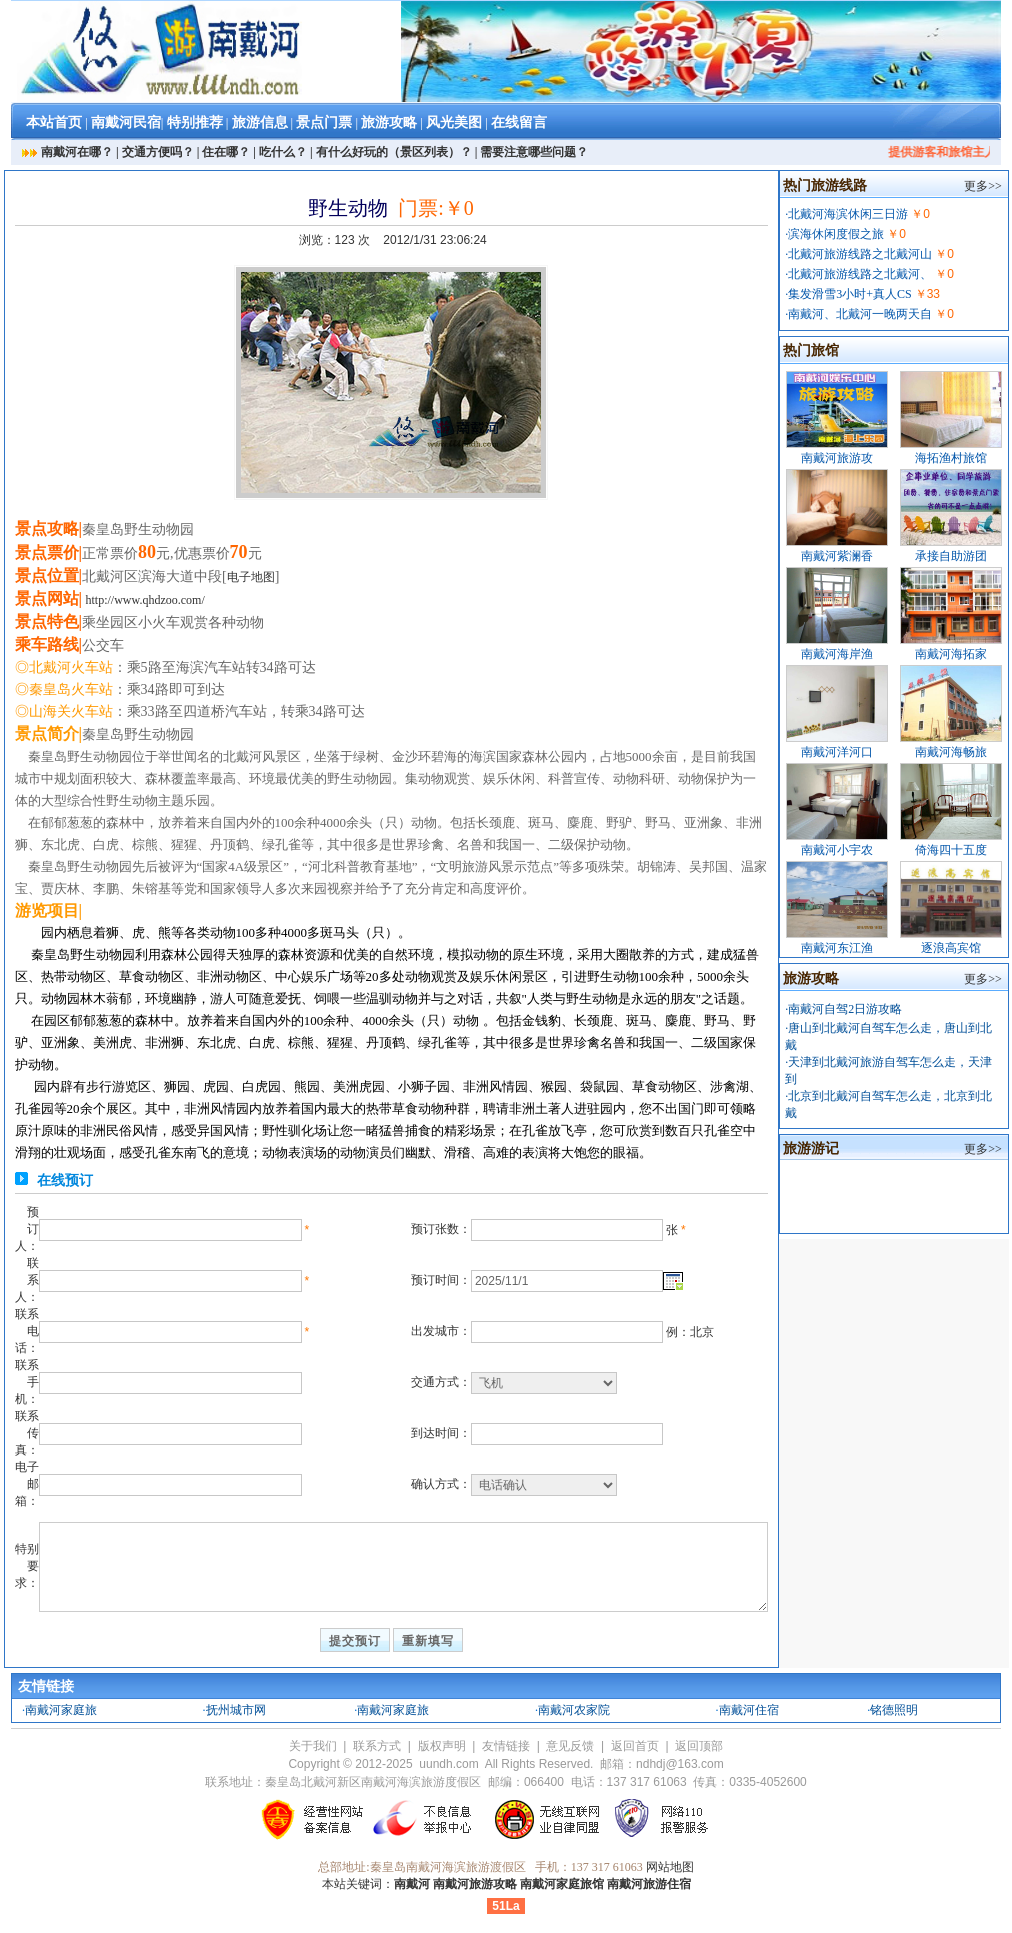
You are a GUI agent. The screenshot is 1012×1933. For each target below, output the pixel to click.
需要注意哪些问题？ (534, 152)
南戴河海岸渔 (837, 654)
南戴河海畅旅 (951, 752)
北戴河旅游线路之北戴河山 (860, 254)
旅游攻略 (389, 122)
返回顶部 (699, 1746)
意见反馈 (570, 1746)
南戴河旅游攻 (837, 458)
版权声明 (442, 1746)
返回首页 (635, 1746)
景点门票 (324, 122)
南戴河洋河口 (837, 752)
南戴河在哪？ (77, 152)
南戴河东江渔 (837, 948)
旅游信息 (260, 122)
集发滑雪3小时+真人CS (849, 294)
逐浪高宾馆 (951, 948)
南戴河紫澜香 (837, 556)
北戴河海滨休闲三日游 (848, 214)
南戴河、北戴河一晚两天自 (860, 314)
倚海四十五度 (951, 850)
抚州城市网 (236, 1710)
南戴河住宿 (749, 1710)
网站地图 (670, 1867)
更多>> (983, 186)
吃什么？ (283, 152)
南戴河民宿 (126, 122)
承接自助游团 (951, 556)
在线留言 (519, 122)
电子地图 (251, 577)
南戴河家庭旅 (61, 1710)
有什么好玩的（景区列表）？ (394, 152)
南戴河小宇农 (837, 850)
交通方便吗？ (158, 152)
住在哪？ (226, 152)
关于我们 (313, 1746)
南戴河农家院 (574, 1710)
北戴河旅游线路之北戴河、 (860, 274)
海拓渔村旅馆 (951, 458)
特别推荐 (195, 122)
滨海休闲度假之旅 (836, 234)
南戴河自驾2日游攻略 (845, 1009)
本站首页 (54, 122)
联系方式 (377, 1746)
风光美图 (454, 122)
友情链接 (506, 1746)
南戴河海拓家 (951, 654)
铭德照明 (894, 1710)
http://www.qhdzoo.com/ (145, 600)
